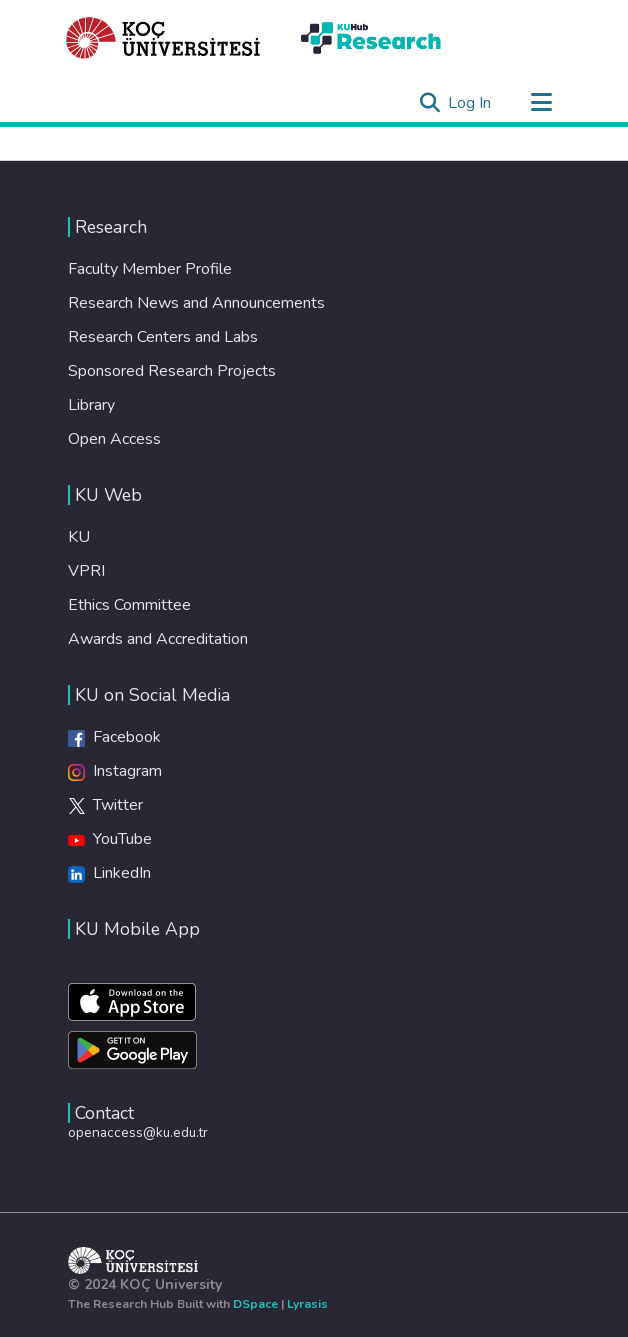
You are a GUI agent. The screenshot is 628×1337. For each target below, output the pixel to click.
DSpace (255, 1304)
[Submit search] (429, 103)
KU (79, 537)
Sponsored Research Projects (172, 371)
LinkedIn (109, 873)
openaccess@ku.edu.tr (138, 1132)
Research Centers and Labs (163, 337)
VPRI (86, 571)
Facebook (114, 737)
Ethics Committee (129, 605)
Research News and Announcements (196, 303)
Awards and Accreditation (158, 639)
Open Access (114, 439)
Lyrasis (307, 1304)
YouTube (110, 839)
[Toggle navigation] (541, 103)
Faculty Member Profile (150, 269)
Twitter (105, 805)
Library (91, 405)
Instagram (115, 771)
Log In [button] (470, 103)
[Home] (163, 38)
